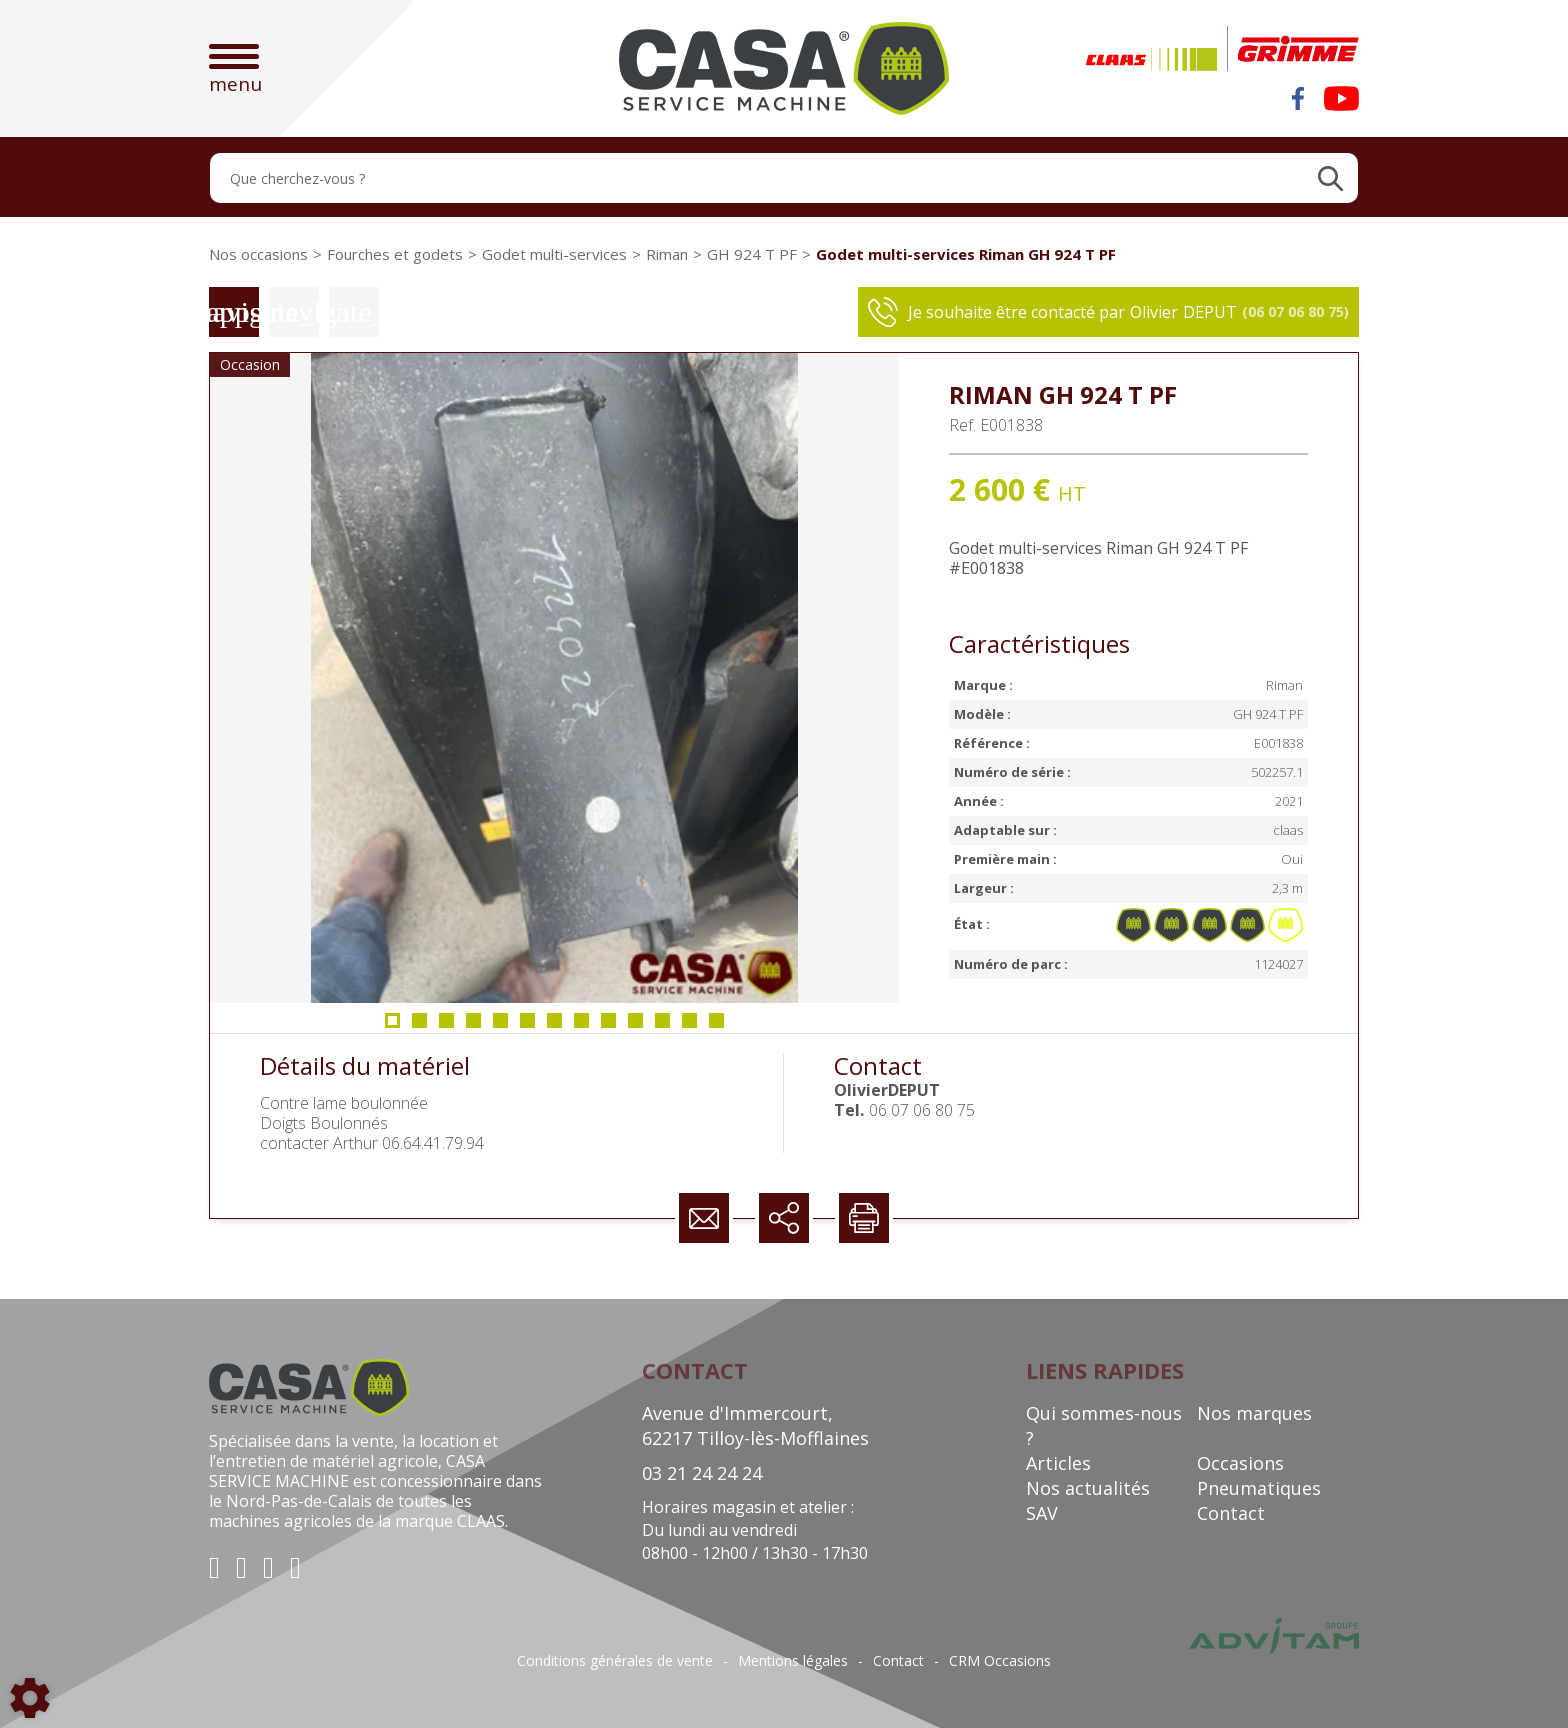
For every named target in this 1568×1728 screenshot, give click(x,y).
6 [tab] (528, 1026)
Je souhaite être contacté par (1108, 312)
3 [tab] (447, 1026)
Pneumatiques (1259, 1488)
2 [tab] (420, 1026)
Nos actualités (1088, 1488)
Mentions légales (793, 1661)
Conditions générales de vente (615, 1661)
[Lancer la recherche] (1330, 178)
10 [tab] (640, 1026)
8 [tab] (582, 1026)
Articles (1058, 1463)
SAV (1042, 1513)
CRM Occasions (1000, 1661)
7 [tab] (555, 1026)
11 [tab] (667, 1026)
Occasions (1240, 1463)
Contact (1231, 1513)
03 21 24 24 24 (702, 1473)
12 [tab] (694, 1026)
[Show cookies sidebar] (30, 1698)
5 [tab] (501, 1026)
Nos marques (1254, 1413)
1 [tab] (393, 1026)
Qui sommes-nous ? (1104, 1425)
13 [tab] (721, 1026)
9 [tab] (609, 1026)
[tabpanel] (554, 678)
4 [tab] (474, 1026)
